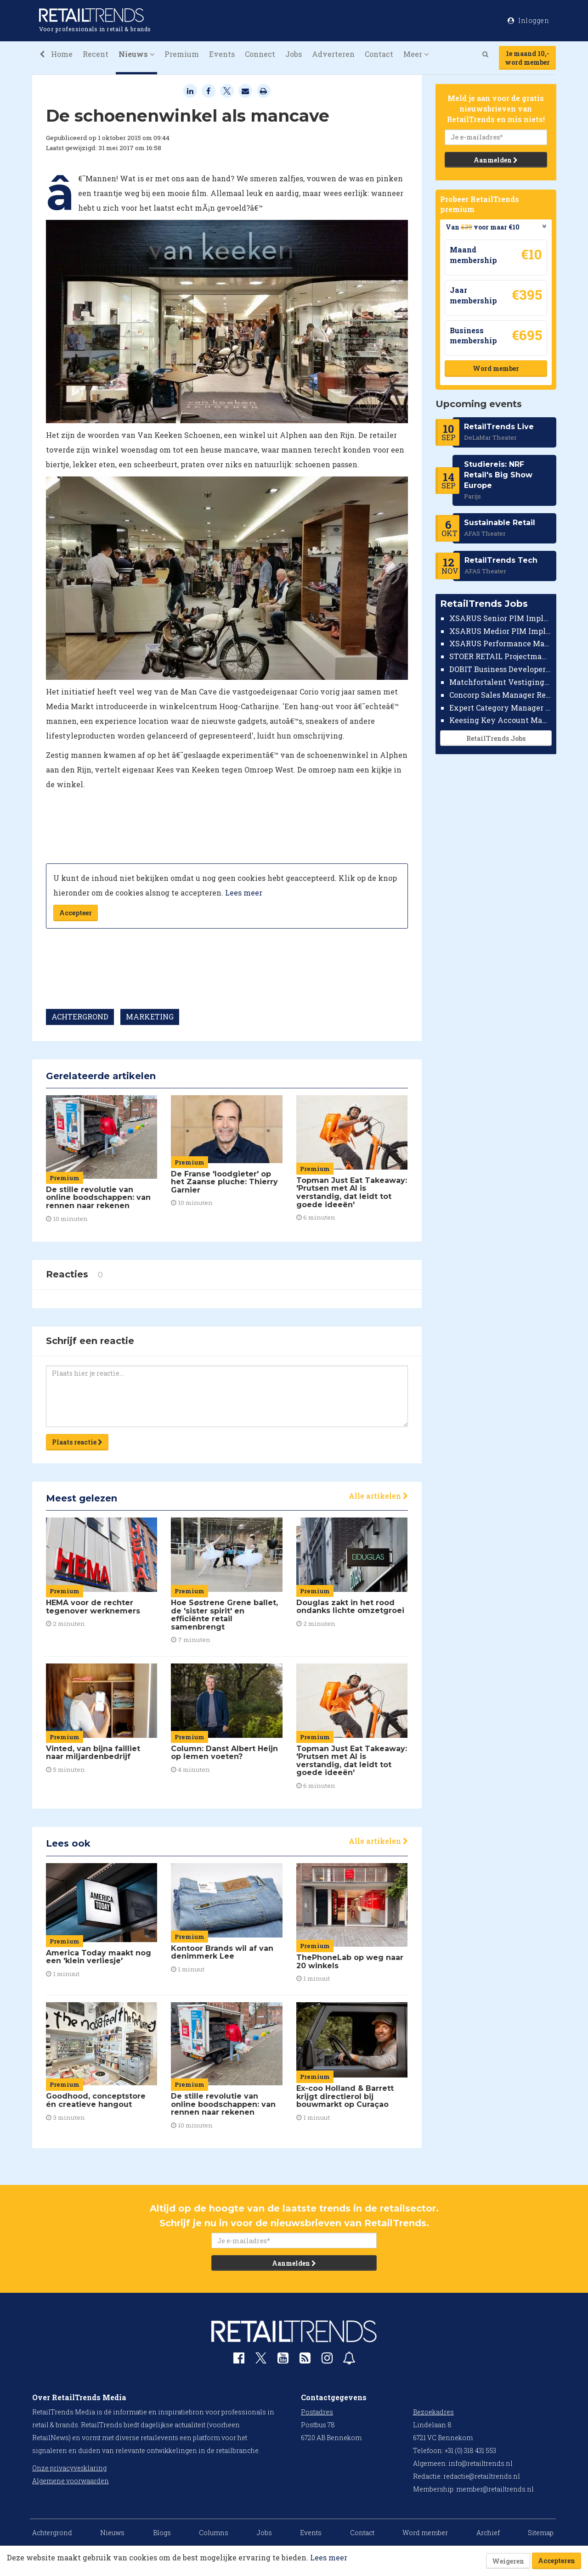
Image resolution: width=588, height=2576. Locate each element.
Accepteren (556, 2560)
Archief (488, 2532)
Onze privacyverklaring (69, 2468)
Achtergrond (52, 2532)
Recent (95, 54)
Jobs (293, 54)
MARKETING (150, 1016)
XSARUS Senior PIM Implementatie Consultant (500, 618)
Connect (260, 54)
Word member (495, 368)
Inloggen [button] (528, 20)
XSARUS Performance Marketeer (500, 643)
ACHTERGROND (79, 1016)
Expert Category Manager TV (500, 707)
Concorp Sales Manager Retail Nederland (500, 695)
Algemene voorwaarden (70, 2480)
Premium (181, 54)
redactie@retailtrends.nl (481, 2476)
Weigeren (508, 2561)
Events (222, 54)
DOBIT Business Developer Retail (500, 669)
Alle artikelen (378, 1496)
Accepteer (75, 912)
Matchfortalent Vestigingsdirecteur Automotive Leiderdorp (500, 682)
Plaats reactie (77, 1442)
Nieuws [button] (136, 54)
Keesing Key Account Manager (500, 720)
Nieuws (112, 2532)
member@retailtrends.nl (495, 2489)
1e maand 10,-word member (527, 58)
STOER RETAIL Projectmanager (500, 656)
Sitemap (541, 2532)
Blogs (162, 2532)
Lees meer (243, 892)
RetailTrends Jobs (495, 738)
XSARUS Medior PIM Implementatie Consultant (500, 631)
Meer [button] (416, 54)
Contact (379, 54)
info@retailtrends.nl (480, 2463)
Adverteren (333, 54)
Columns (213, 2532)
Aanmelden (496, 160)
